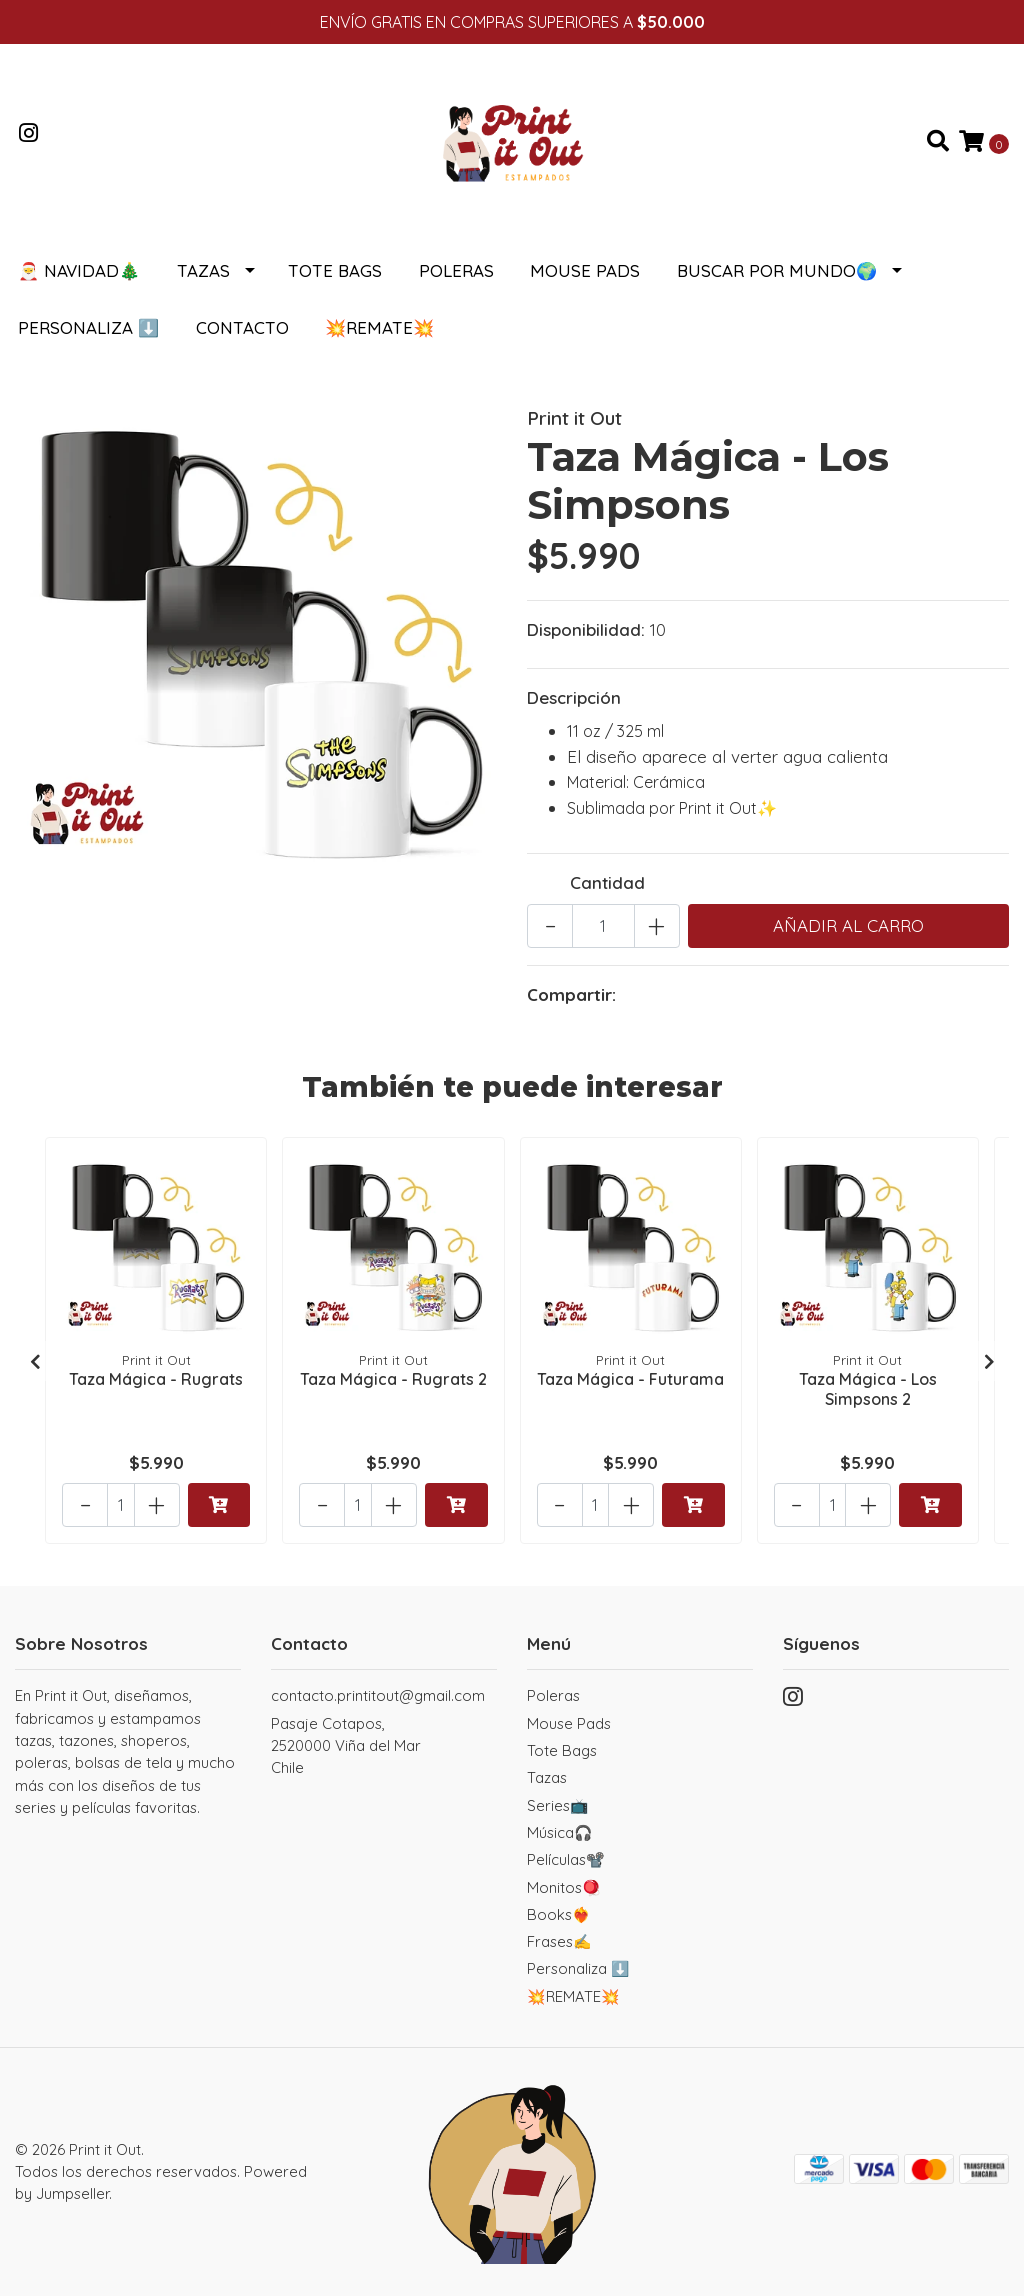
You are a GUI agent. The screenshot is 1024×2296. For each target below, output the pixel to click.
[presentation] (35, 1361)
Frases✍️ (559, 1941)
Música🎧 (560, 1832)
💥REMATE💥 (379, 327)
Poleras (456, 270)
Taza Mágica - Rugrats (156, 1379)
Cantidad (607, 882)
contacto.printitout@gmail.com (378, 1695)
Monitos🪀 (564, 1887)
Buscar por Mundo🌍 (777, 270)
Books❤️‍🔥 (559, 1914)
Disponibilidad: (586, 629)
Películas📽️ (566, 1859)
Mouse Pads (585, 270)
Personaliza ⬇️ (88, 327)
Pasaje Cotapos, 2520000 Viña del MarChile (346, 1746)
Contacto (242, 327)
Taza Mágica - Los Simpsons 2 (868, 1388)
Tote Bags (335, 270)
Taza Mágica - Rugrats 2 (393, 1379)
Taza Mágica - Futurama (630, 1379)
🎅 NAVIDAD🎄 (79, 270)
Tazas (203, 270)
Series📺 (558, 1805)
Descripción (574, 697)
